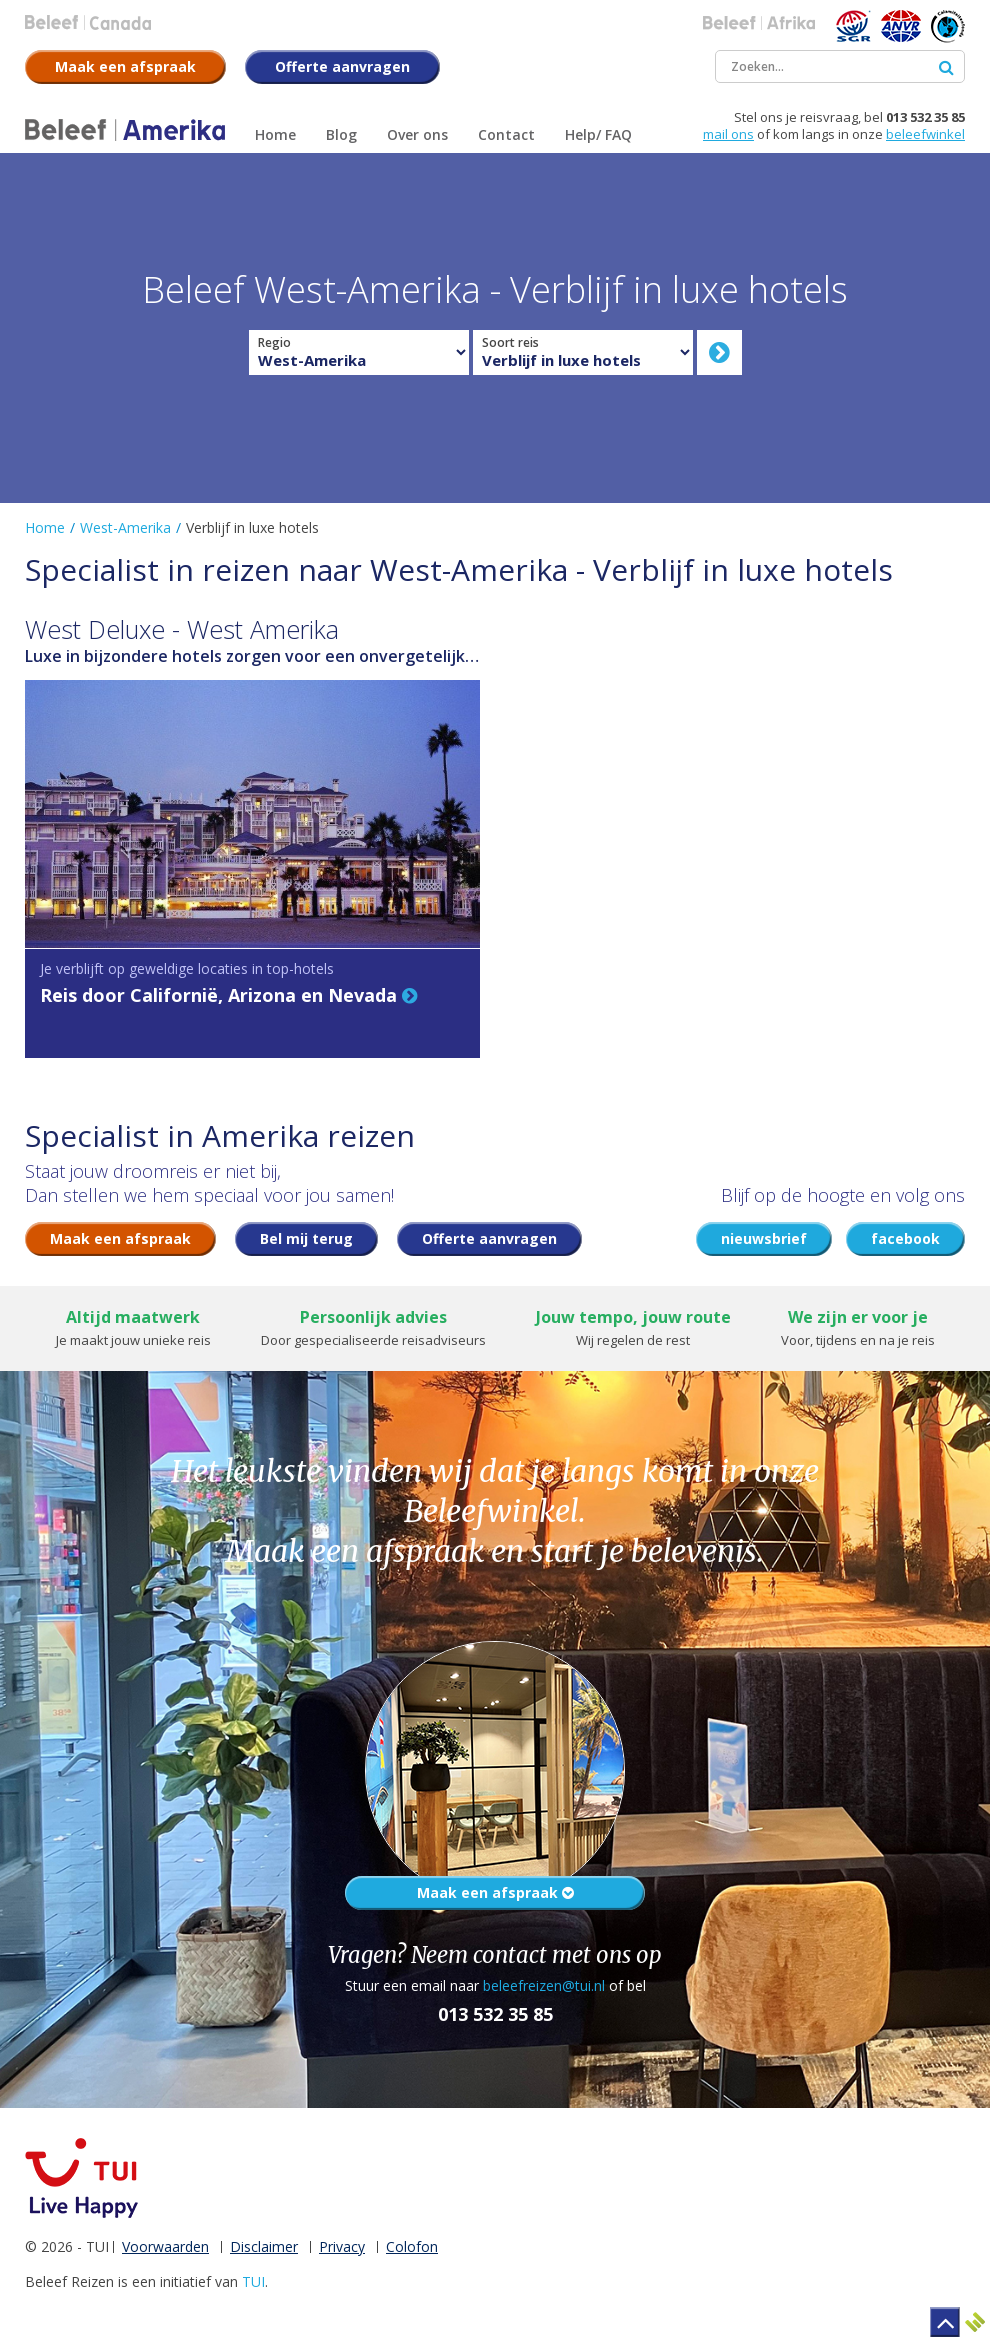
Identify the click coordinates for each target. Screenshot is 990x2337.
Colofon (412, 2246)
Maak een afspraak (495, 1892)
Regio (274, 343)
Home (45, 527)
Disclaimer (264, 2246)
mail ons (728, 134)
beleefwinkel (925, 134)
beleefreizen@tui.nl (544, 1985)
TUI (253, 2281)
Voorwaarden (165, 2246)
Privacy (342, 2246)
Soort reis (510, 343)
